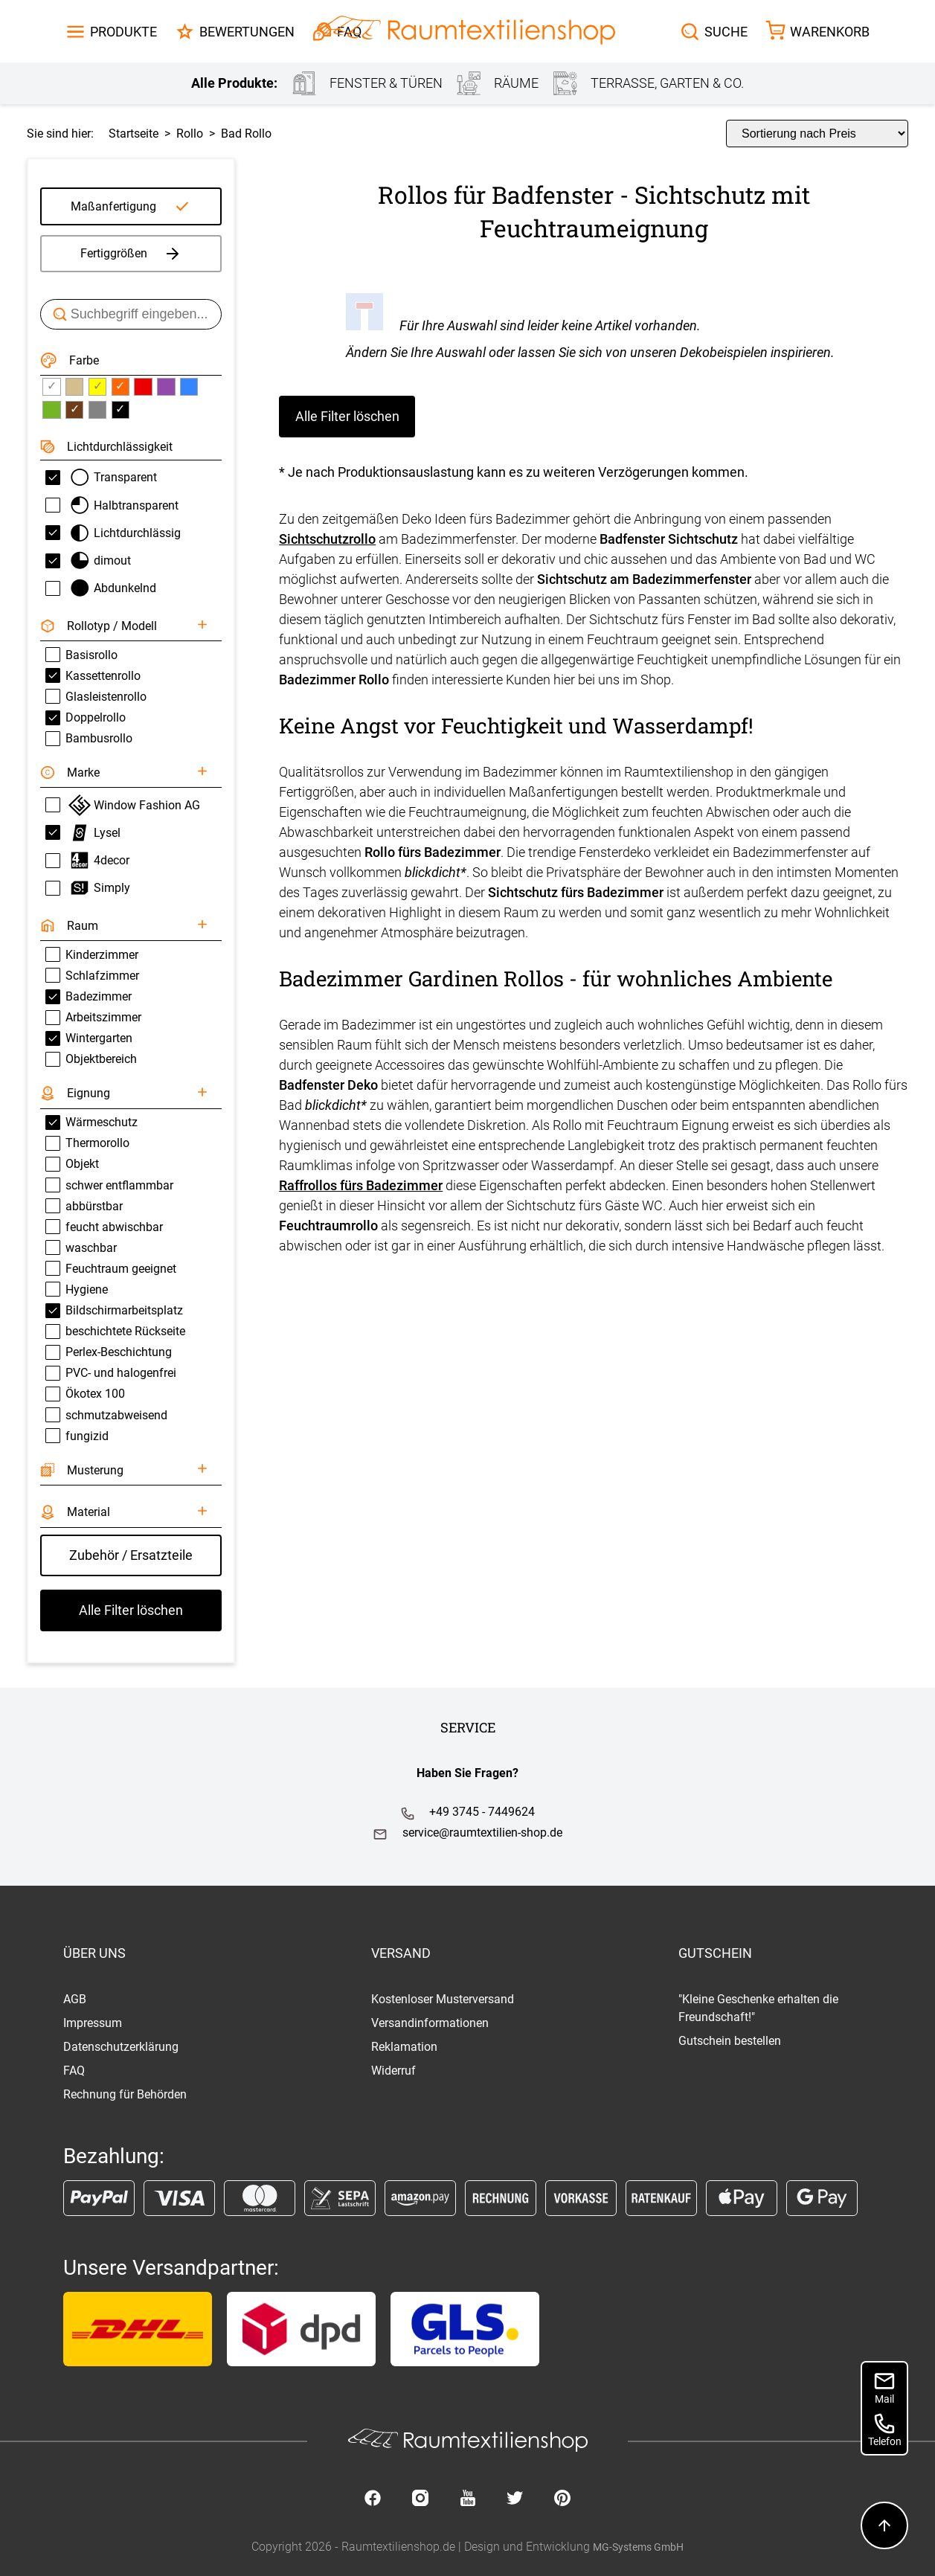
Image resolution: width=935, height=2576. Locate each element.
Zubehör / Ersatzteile (131, 1555)
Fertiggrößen (131, 254)
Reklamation (404, 2047)
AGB (74, 1999)
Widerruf (393, 2070)
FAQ (74, 2070)
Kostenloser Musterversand (442, 1999)
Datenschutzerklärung (121, 2047)
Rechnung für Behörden (125, 2094)
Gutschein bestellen (729, 2041)
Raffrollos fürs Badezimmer (361, 1185)
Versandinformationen (430, 2023)
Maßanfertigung (113, 206)
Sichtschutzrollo (327, 539)
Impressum (92, 2023)
